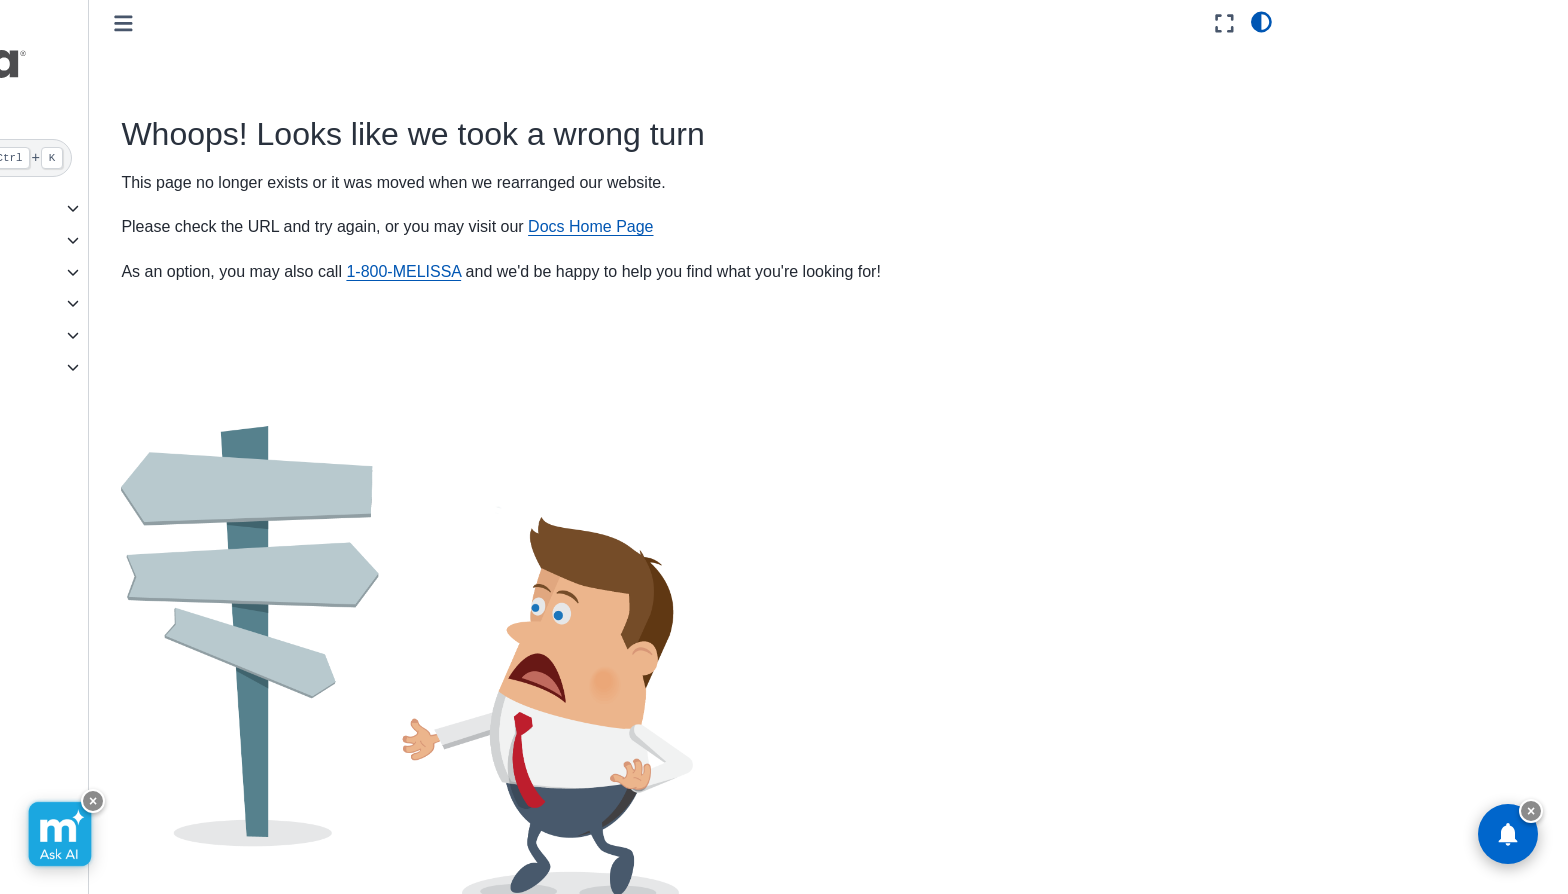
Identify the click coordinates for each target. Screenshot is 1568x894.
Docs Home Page (814, 226)
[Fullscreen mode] (1224, 23)
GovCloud (58, 208)
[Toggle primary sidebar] (348, 23)
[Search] (156, 158)
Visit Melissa (390, 843)
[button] (156, 73)
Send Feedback (531, 843)
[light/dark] (1261, 21)
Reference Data (76, 335)
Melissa (50, 367)
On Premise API (77, 272)
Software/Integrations (94, 303)
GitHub (656, 843)
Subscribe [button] (984, 843)
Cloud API (58, 240)
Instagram (878, 843)
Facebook (762, 843)
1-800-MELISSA (628, 271)
